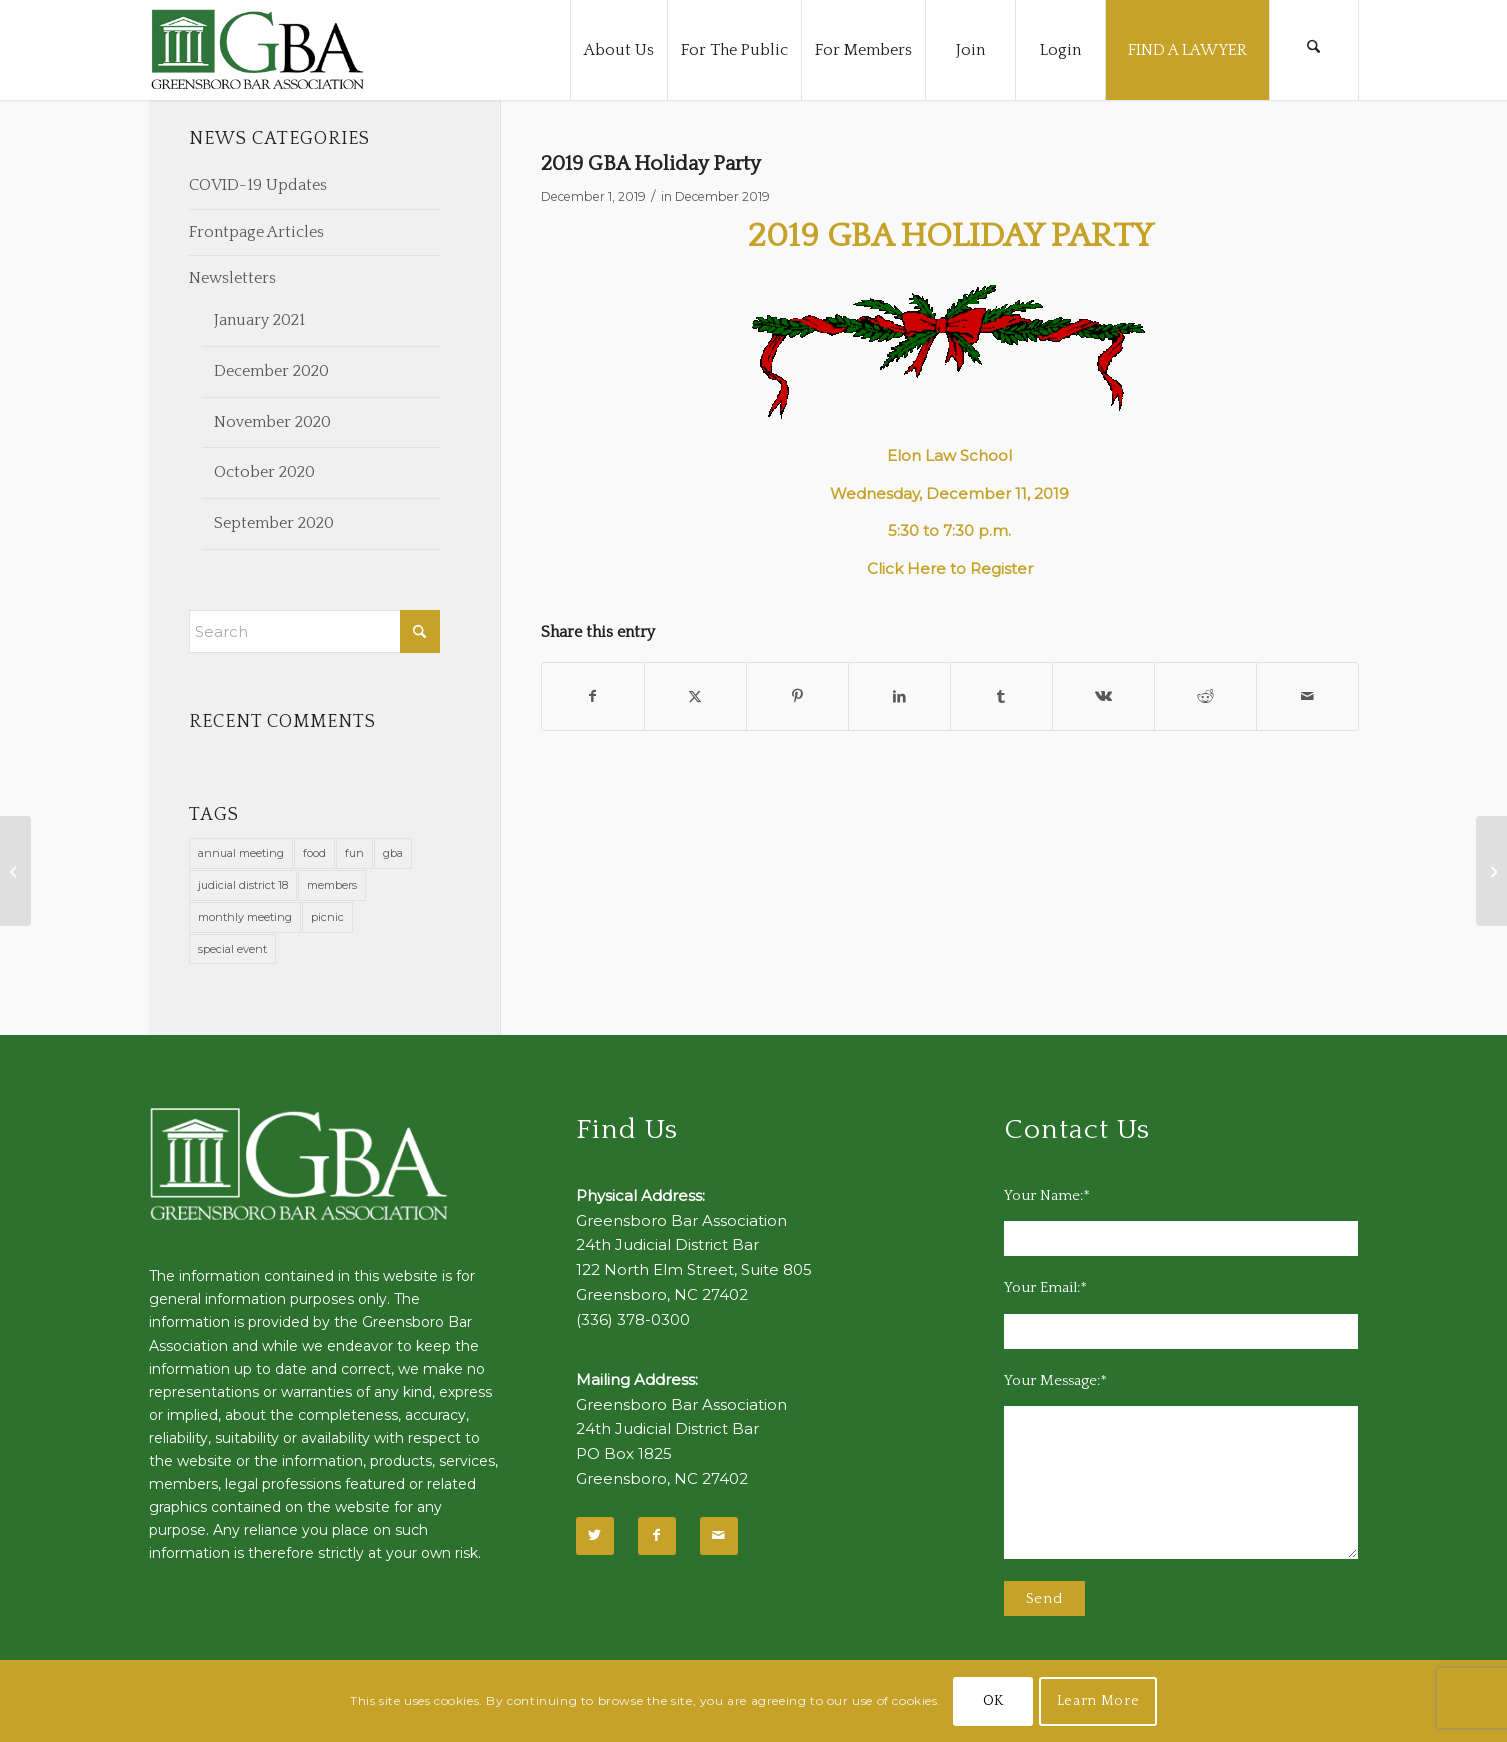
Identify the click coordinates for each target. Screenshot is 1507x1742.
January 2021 (259, 320)
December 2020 (271, 371)
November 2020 (272, 422)
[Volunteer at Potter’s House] (1491, 871)
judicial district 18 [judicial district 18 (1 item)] (243, 885)
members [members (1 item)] (332, 885)
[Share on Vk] (1103, 696)
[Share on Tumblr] (1001, 696)
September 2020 (274, 523)
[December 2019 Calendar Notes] (15, 871)
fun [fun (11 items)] (354, 853)
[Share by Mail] (1307, 696)
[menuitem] (618, 50)
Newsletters (232, 278)
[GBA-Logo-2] (258, 50)
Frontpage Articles (256, 232)
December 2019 (722, 196)
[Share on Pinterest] (797, 696)
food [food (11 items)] (314, 853)
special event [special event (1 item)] (232, 949)
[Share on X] (695, 696)
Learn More (1098, 1701)
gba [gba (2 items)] (393, 853)
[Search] (1314, 50)
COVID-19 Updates (258, 185)
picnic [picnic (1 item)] (327, 917)
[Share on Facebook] (593, 696)
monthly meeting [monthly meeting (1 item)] (245, 917)
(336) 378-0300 (633, 1319)
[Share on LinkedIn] (899, 696)
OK (993, 1701)
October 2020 (264, 472)
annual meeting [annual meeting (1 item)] (241, 853)
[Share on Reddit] (1205, 696)
